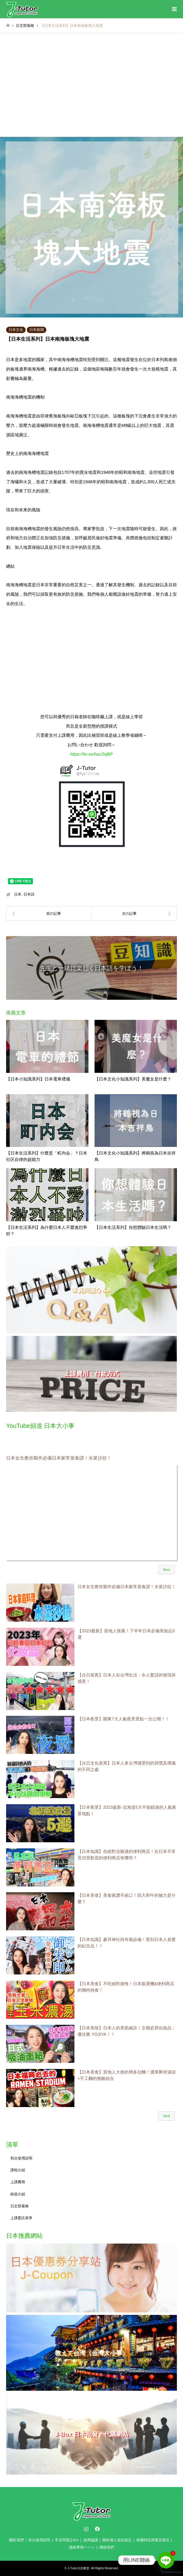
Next (166, 1569)
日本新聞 (36, 330)
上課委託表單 (21, 2218)
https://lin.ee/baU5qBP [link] (91, 754)
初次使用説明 (21, 2158)
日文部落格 (19, 2206)
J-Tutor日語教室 (78, 2568)
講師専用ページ (82, 2547)
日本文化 (16, 330)
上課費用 (17, 2182)
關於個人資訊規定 (117, 2540)
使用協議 (90, 2540)
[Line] (166, 2560)
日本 (17, 894)
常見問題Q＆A (66, 2540)
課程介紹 (17, 2170)
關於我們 (16, 2540)
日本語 (28, 894)
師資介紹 (17, 2194)
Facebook (97, 2529)
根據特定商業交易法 (152, 2540)
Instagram (86, 2529)
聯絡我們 (106, 2547)
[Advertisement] (91, 91)
